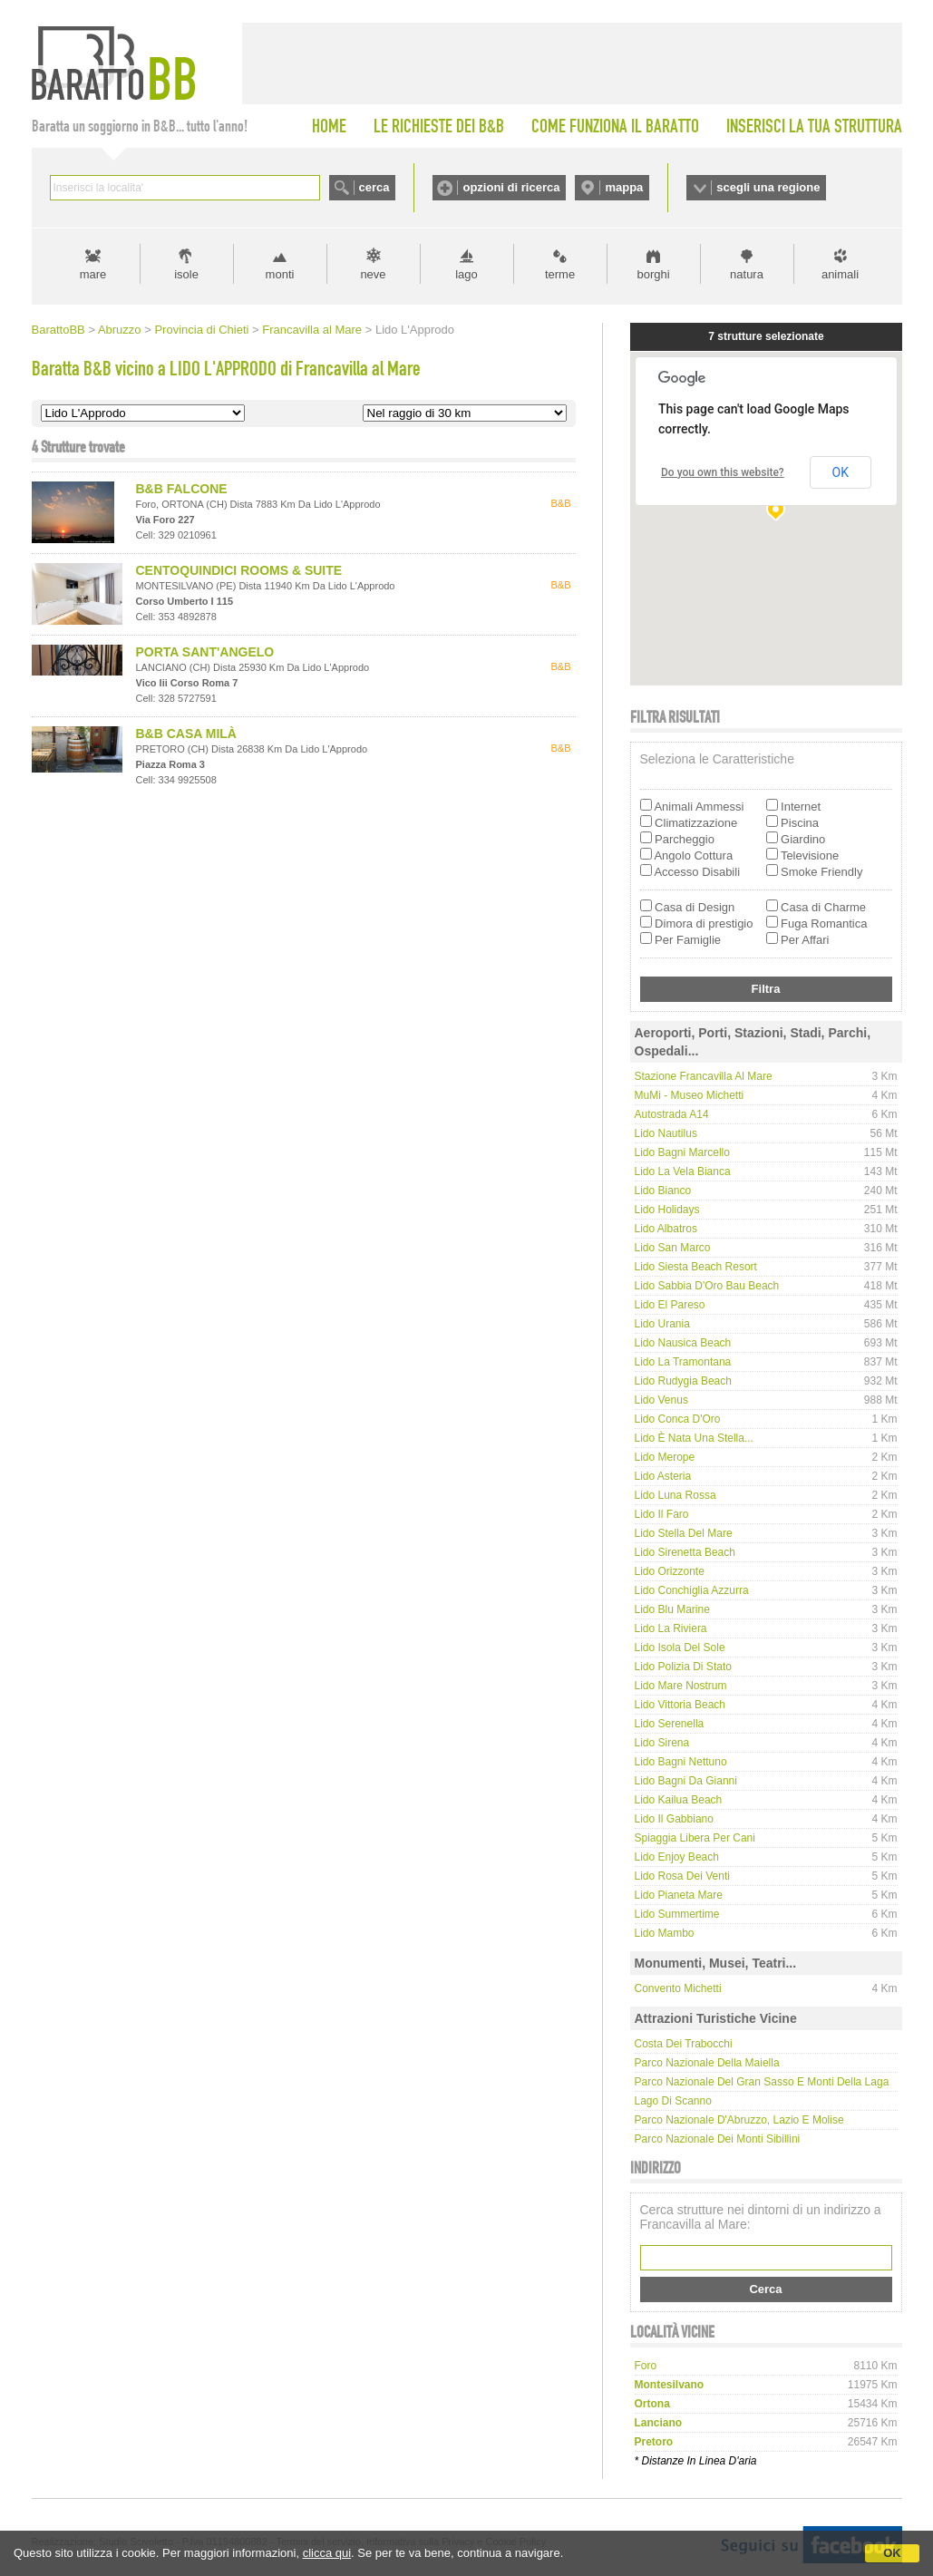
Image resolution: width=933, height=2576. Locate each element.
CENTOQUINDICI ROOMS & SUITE (239, 570)
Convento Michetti (678, 1988)
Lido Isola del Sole (680, 1647)
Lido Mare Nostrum (681, 1685)
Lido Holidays (667, 1209)
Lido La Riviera (671, 1628)
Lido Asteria (663, 1476)
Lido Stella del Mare (684, 1533)
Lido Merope (665, 1457)
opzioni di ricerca (510, 187)
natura (746, 274)
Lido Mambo (665, 1933)
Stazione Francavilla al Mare (704, 1076)
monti (280, 274)
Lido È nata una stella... (694, 1438)
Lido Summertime (677, 1914)
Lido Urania (662, 1323)
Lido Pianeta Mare (679, 1895)
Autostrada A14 (672, 1114)
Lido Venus (661, 1400)
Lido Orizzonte (670, 1571)
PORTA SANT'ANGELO (205, 652)
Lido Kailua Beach (679, 1799)
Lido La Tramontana (683, 1362)
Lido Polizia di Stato (683, 1666)
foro (646, 2365)
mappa (624, 187)
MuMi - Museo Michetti (689, 1095)
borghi (653, 274)
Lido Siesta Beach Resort (696, 1266)
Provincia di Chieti (201, 329)
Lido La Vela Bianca (683, 1171)
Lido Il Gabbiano (674, 1819)
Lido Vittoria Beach (680, 1704)
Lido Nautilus (666, 1133)
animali (840, 274)
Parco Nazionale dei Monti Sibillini (718, 2139)
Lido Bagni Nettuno (681, 1761)
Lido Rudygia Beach (683, 1381)
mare (93, 274)
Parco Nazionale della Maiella (707, 2062)
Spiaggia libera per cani (695, 1838)
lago (466, 274)
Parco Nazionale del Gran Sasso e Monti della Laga (762, 2081)
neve (372, 274)
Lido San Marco (673, 1247)
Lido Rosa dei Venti (682, 1876)
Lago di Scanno (673, 2101)
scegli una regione (768, 187)
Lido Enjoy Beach (677, 1857)
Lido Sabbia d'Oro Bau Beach (707, 1285)
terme (560, 274)
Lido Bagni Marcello (682, 1152)
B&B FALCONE (182, 488)
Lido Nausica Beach (683, 1343)
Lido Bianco (663, 1190)
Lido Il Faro (662, 1514)
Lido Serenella (670, 1723)
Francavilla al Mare (312, 329)
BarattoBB (58, 329)
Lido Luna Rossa (675, 1495)
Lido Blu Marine (672, 1609)
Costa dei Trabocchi (684, 2043)
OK (892, 2553)
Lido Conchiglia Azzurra (692, 1590)
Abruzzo (119, 329)
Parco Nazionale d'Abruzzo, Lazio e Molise (739, 2120)
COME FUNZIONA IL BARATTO (615, 126)
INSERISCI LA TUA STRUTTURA (814, 126)
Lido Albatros (666, 1228)
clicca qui (327, 2553)
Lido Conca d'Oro (678, 1419)
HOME (329, 126)
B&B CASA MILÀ (186, 733)
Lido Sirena (662, 1742)
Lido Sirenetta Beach (685, 1552)
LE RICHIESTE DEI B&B (439, 126)
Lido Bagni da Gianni (686, 1780)
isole (186, 274)
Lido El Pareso (670, 1304)
